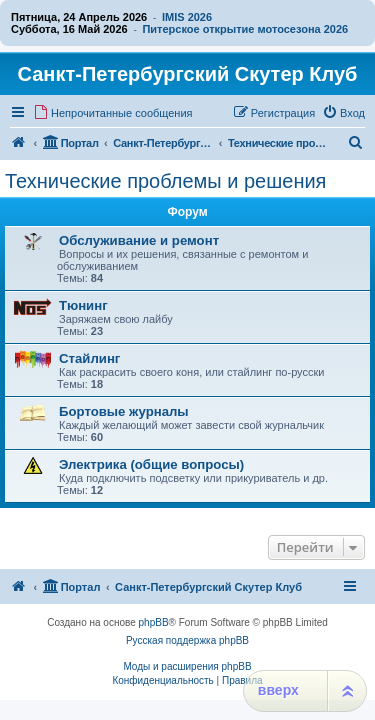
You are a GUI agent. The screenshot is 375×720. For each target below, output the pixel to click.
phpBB (154, 622)
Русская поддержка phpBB (187, 640)
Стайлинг (89, 358)
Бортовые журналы (124, 411)
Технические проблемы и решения (165, 181)
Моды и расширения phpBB (187, 666)
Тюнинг (83, 305)
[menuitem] (113, 113)
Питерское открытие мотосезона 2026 (245, 29)
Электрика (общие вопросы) (151, 464)
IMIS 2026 (187, 17)
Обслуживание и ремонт (139, 240)
